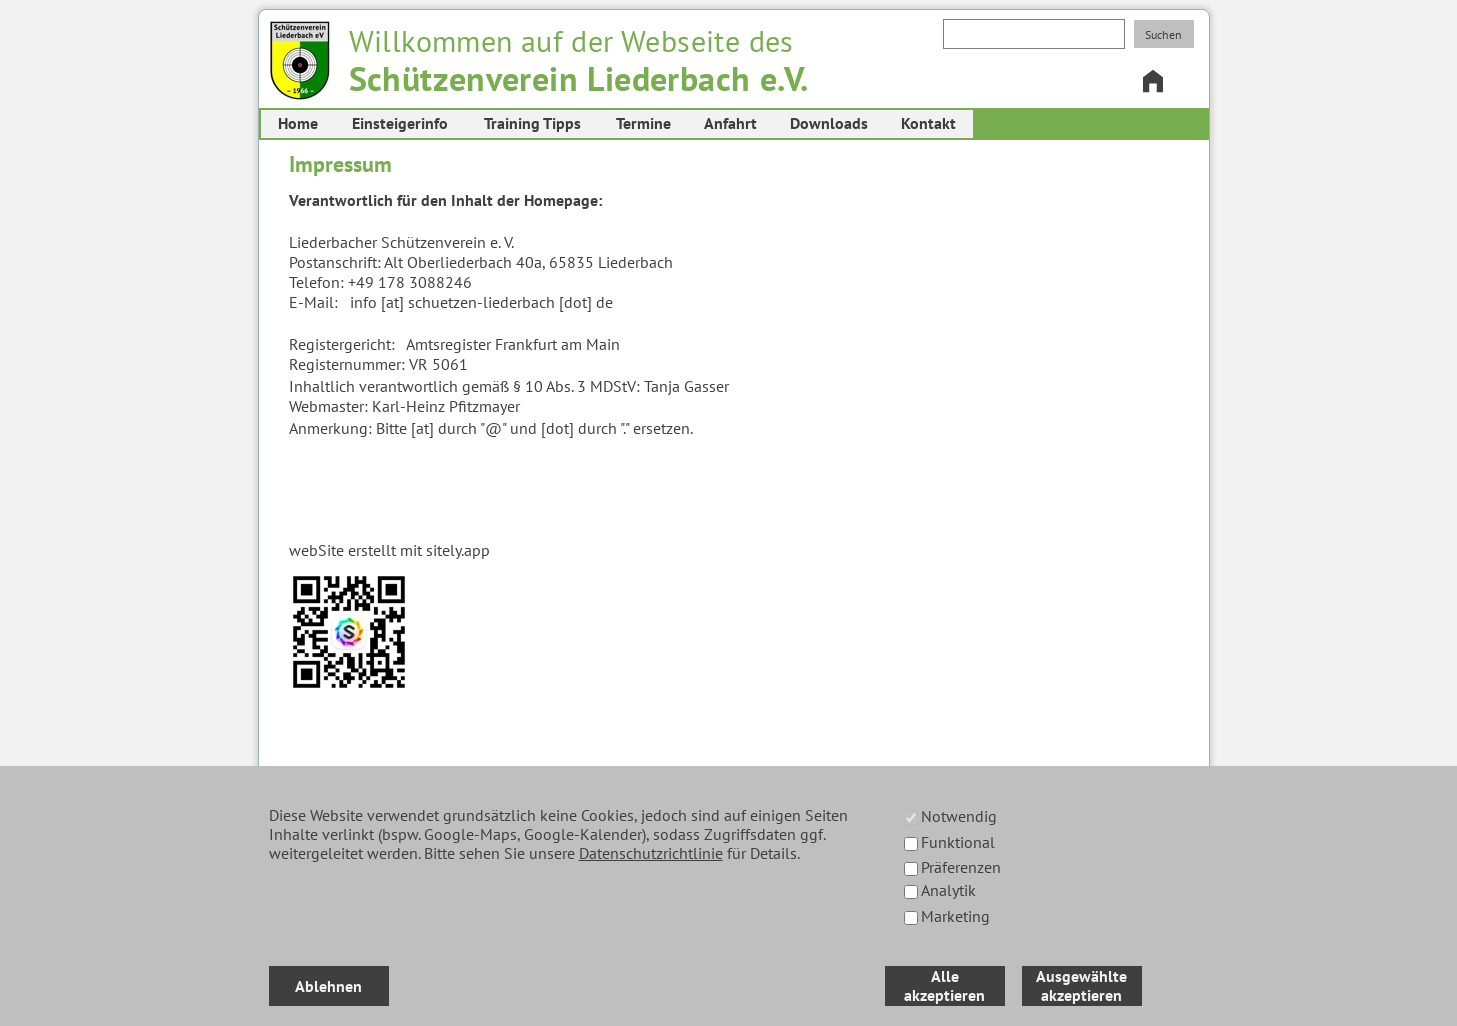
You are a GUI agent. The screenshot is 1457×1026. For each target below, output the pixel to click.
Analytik (948, 890)
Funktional (958, 842)
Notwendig (959, 816)
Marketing (955, 916)
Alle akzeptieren (944, 985)
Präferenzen (961, 867)
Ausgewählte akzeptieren (1081, 985)
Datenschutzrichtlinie (651, 853)
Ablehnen (328, 986)
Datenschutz (409, 995)
